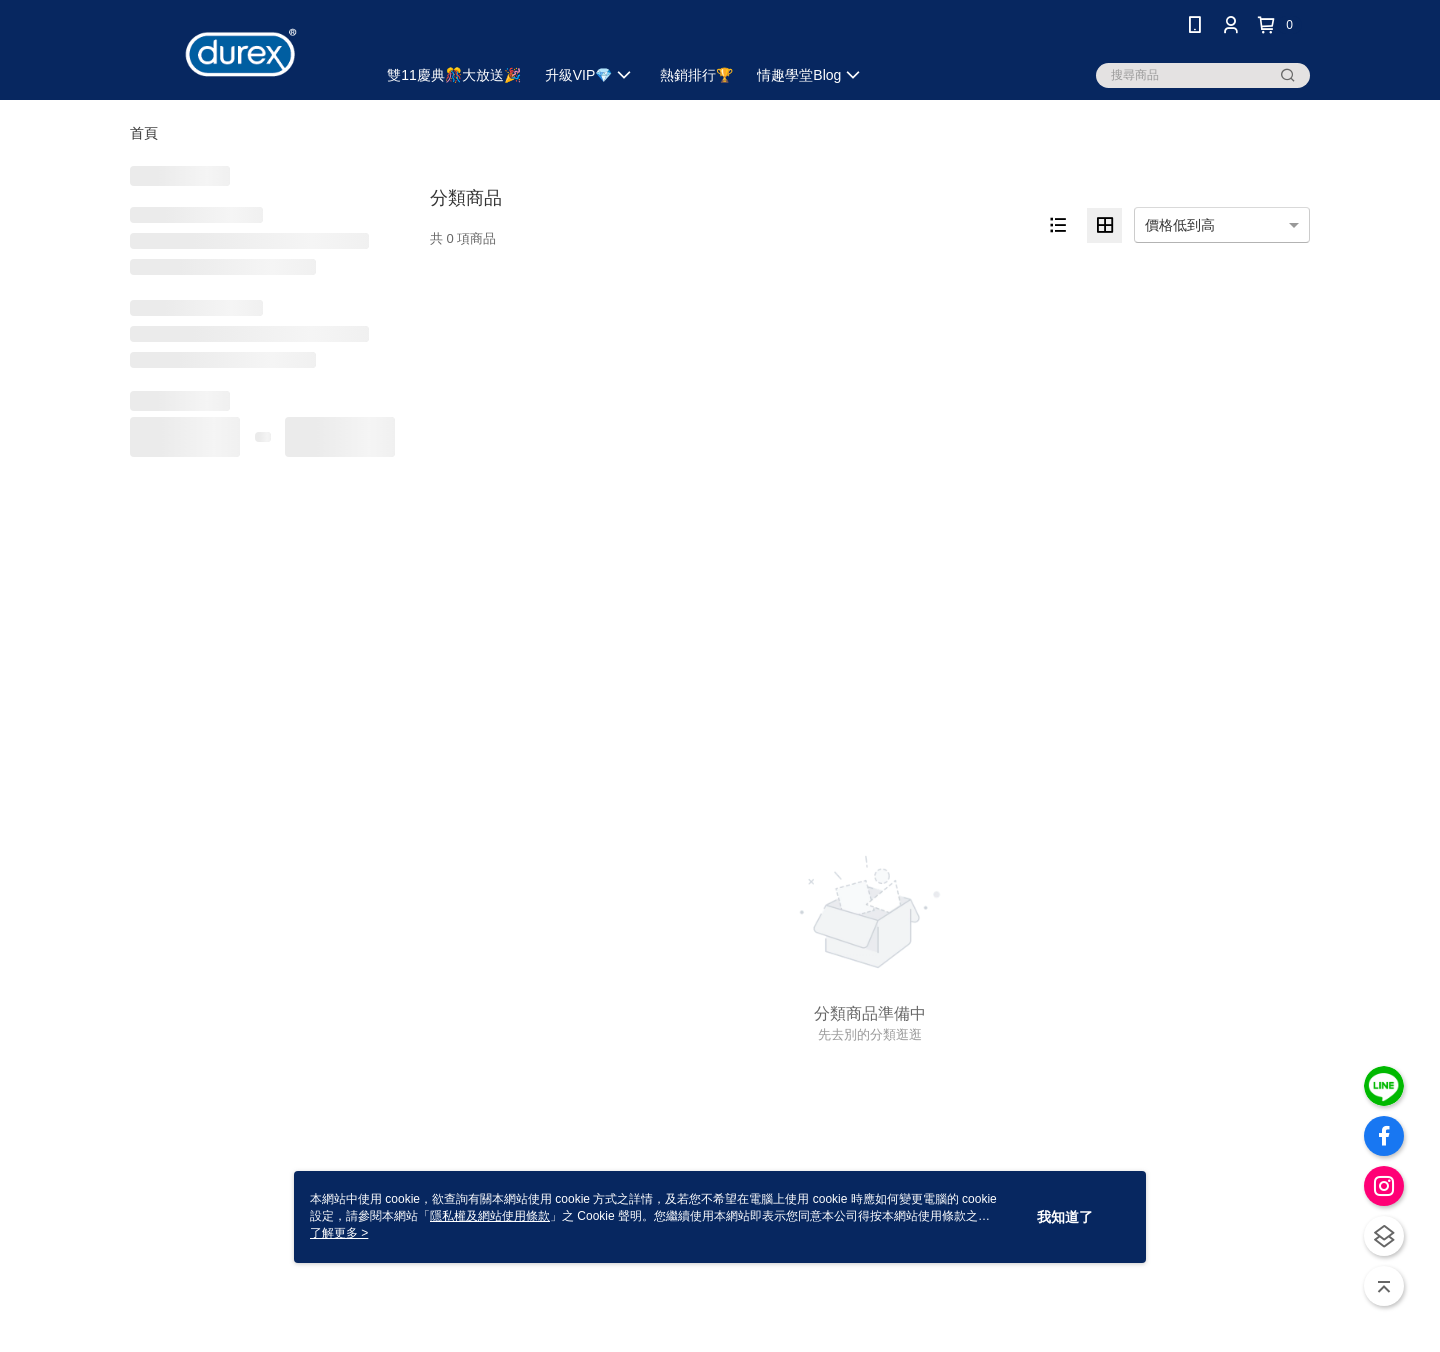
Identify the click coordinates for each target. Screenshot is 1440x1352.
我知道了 (1065, 1217)
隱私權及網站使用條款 (490, 1216)
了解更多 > (339, 1233)
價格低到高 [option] (1180, 225)
